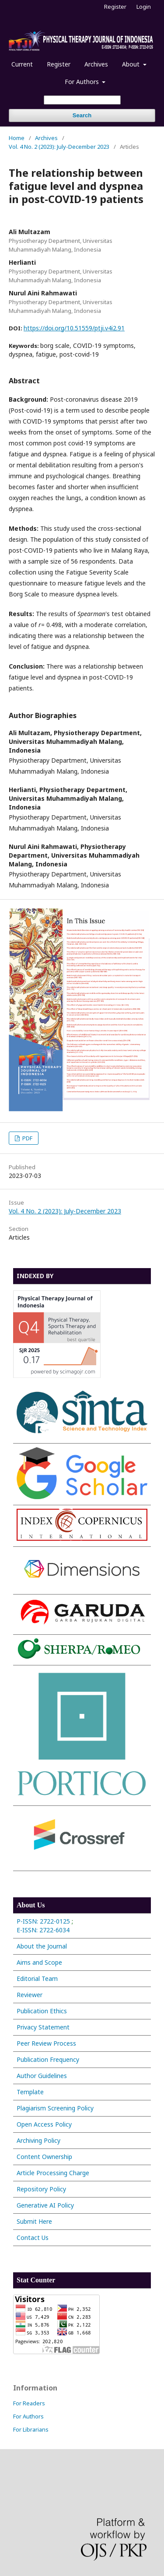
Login (143, 7)
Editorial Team (37, 1978)
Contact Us (33, 2237)
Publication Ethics (42, 2011)
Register (58, 64)
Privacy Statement (43, 2027)
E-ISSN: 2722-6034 (44, 1930)
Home (16, 138)
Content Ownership (44, 2156)
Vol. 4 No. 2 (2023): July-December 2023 (59, 147)
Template (30, 2092)
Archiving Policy (38, 2140)
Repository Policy (41, 2189)
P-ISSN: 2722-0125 (43, 1921)
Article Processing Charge (53, 2173)
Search (82, 115)
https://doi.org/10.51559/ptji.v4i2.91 (74, 328)
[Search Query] (82, 100)
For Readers (29, 2403)
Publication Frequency (48, 2059)
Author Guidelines (42, 2075)
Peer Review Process (46, 2043)
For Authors (83, 81)
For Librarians (31, 2429)
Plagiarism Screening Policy (55, 2108)
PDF (26, 1138)
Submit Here (34, 2221)
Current (22, 64)
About (131, 64)
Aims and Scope (39, 1962)
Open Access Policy (44, 2124)
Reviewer (29, 1995)
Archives (96, 64)
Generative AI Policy (45, 2205)
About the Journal (42, 1946)
